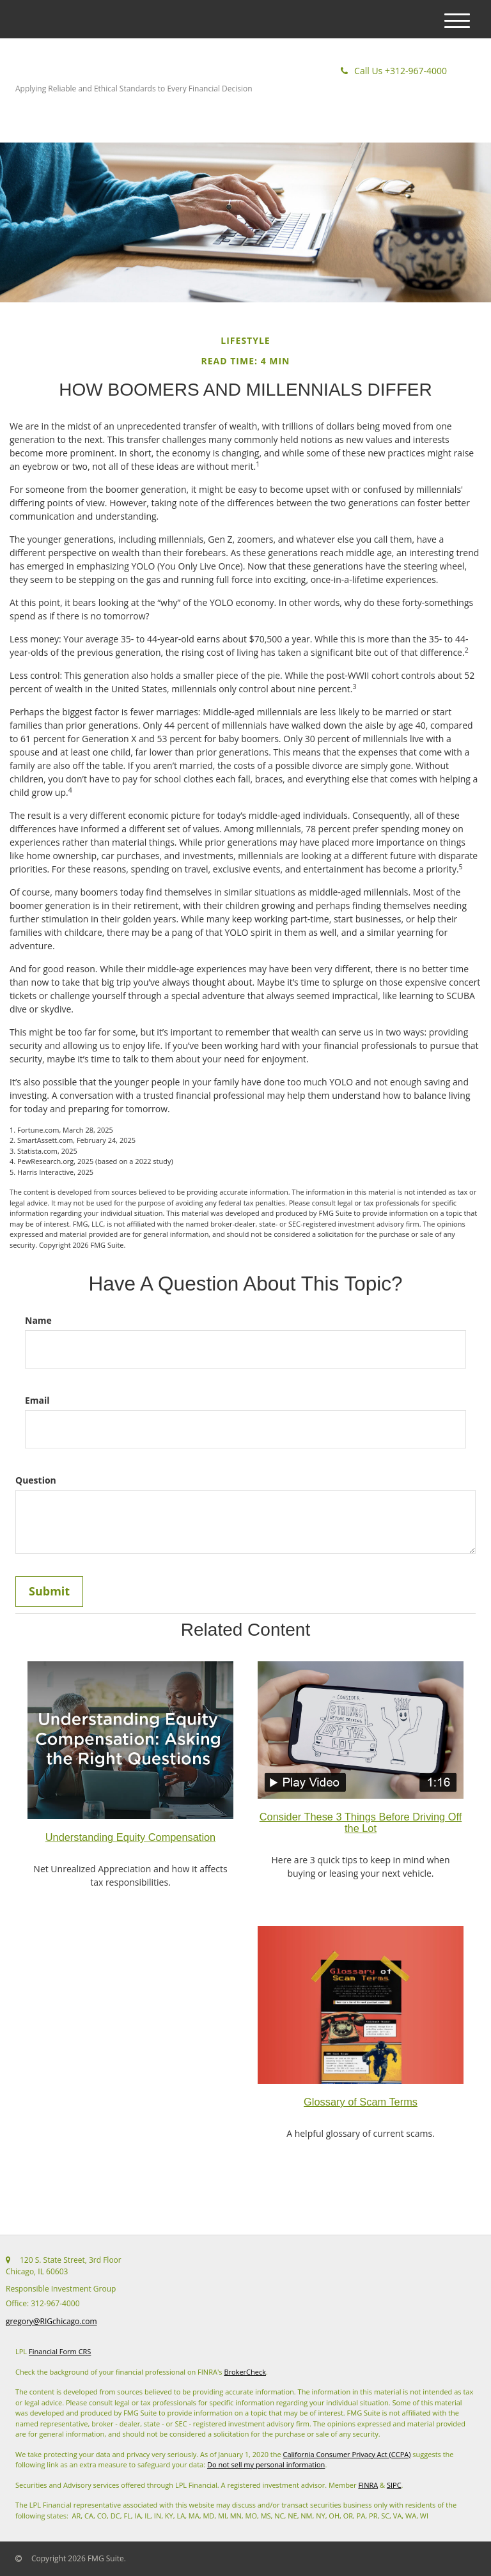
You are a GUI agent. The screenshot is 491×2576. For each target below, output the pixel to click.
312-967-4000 (394, 71)
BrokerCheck (245, 2372)
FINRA (368, 2485)
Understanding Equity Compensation (130, 1837)
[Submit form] (49, 1591)
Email (37, 1400)
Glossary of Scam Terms (360, 2101)
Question (35, 1480)
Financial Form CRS (60, 2351)
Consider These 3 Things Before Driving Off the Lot (361, 1822)
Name (38, 1320)
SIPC (394, 2485)
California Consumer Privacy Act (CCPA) (347, 2454)
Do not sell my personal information (266, 2464)
